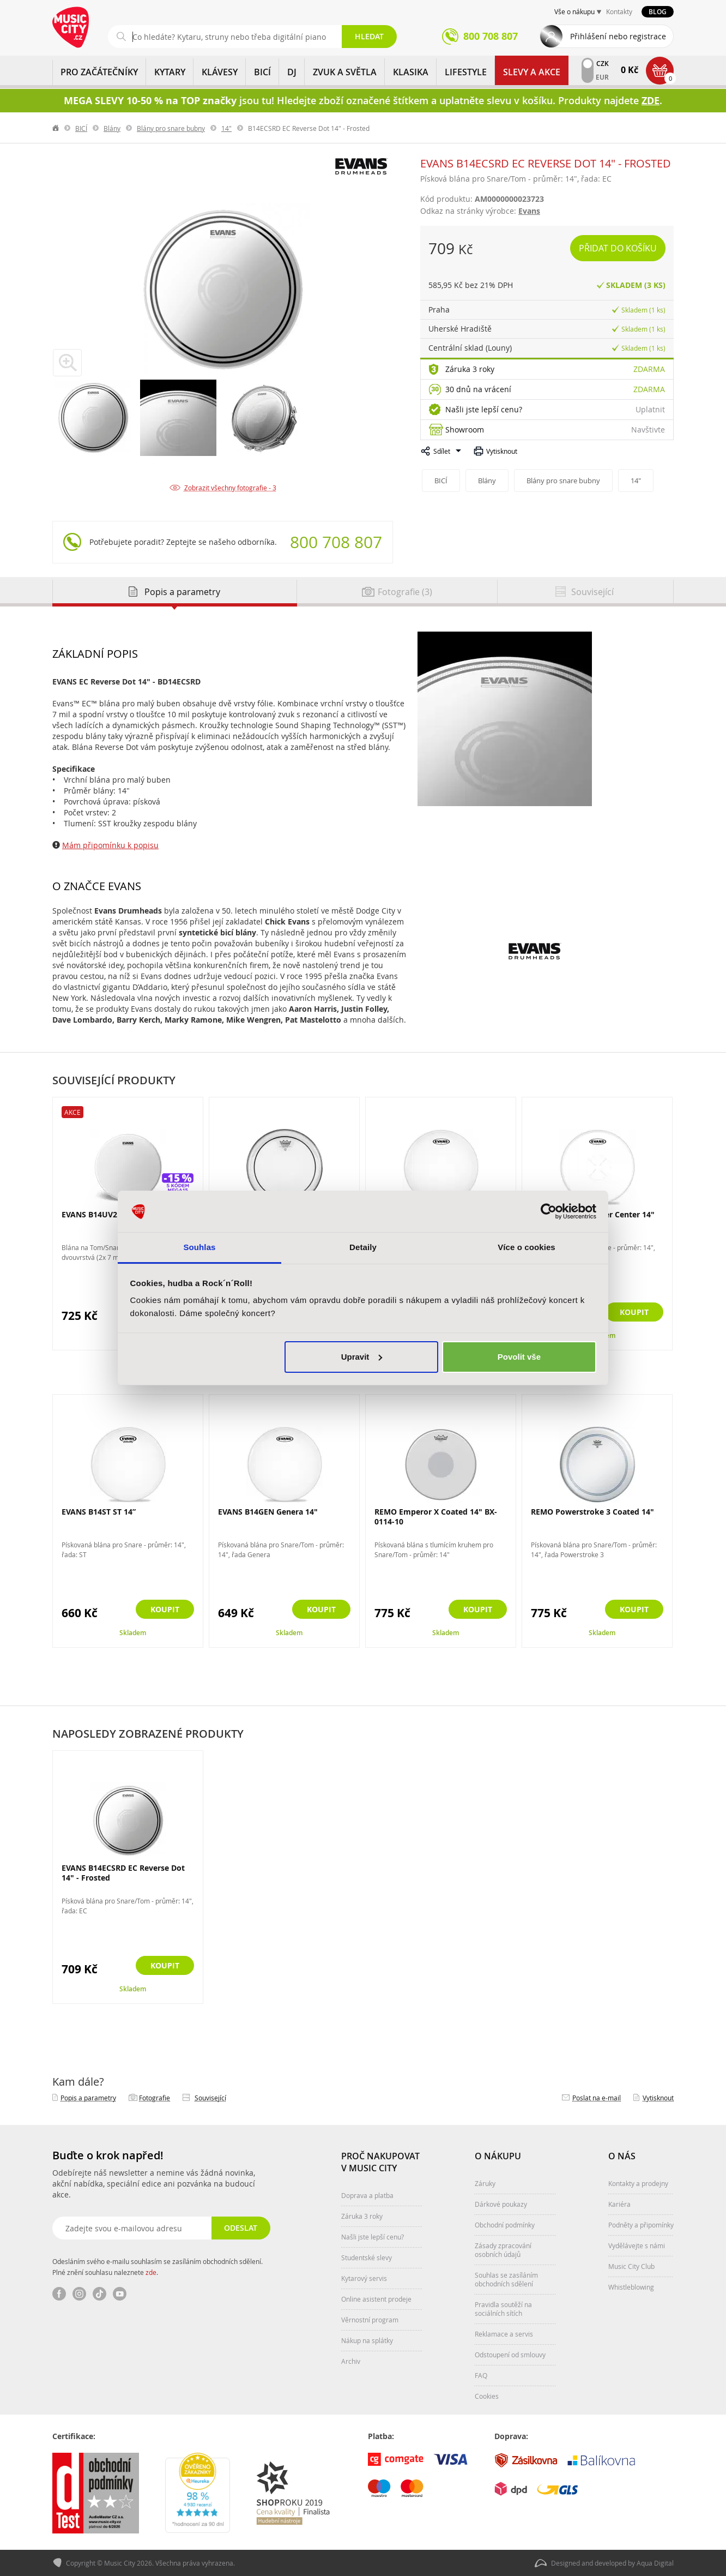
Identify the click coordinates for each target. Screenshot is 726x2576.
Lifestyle (466, 72)
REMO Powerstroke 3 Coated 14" (592, 1511)
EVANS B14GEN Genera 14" (268, 1511)
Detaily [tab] (363, 1247)
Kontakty (619, 11)
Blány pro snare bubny (171, 128)
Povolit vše (519, 1356)
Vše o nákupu (574, 11)
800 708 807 (336, 542)
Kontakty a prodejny (638, 2183)
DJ (292, 72)
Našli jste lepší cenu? (483, 409)
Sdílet (441, 451)
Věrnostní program (369, 2319)
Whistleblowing (631, 2287)
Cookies (487, 2396)
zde (151, 2272)
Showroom (464, 429)
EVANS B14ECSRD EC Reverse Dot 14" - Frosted (123, 1873)
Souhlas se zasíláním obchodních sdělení (506, 2279)
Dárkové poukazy (501, 2204)
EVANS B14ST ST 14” (99, 1511)
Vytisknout (501, 451)
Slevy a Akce (531, 72)
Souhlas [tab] (199, 1247)
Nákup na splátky (367, 2340)
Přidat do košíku (618, 248)
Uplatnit (650, 409)
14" (226, 128)
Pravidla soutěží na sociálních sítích (503, 2308)
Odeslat (240, 2228)
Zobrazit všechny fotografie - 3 (230, 487)
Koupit (634, 1312)
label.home (56, 128)
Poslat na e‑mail (596, 2097)
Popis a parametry (88, 2097)
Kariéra (619, 2204)
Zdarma (649, 369)
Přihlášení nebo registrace (618, 36)
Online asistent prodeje (376, 2299)
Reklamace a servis (504, 2333)
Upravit (362, 1356)
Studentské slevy (366, 2257)
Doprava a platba (367, 2195)
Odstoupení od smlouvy (510, 2354)
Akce (72, 1112)
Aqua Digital (655, 2563)
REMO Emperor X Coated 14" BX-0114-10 (435, 1516)
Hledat (369, 36)
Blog (658, 11)
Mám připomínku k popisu (110, 845)
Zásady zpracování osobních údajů (503, 2250)
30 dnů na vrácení (478, 389)
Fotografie (154, 2097)
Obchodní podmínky (505, 2224)
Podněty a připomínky (641, 2224)
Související (210, 2097)
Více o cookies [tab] (526, 1247)
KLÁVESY (220, 72)
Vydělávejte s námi (636, 2245)
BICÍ (262, 72)
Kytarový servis (364, 2278)
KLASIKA (410, 72)
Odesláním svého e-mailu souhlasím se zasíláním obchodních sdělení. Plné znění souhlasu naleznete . (157, 2267)
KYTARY (169, 72)
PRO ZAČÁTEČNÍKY (99, 72)
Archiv (350, 2361)
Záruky (485, 2183)
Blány (112, 128)
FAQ (481, 2375)
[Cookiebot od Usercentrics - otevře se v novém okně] (548, 1211)
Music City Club (631, 2266)
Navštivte (648, 429)
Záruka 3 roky (469, 369)
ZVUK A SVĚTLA (345, 72)
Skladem (132, 1632)
